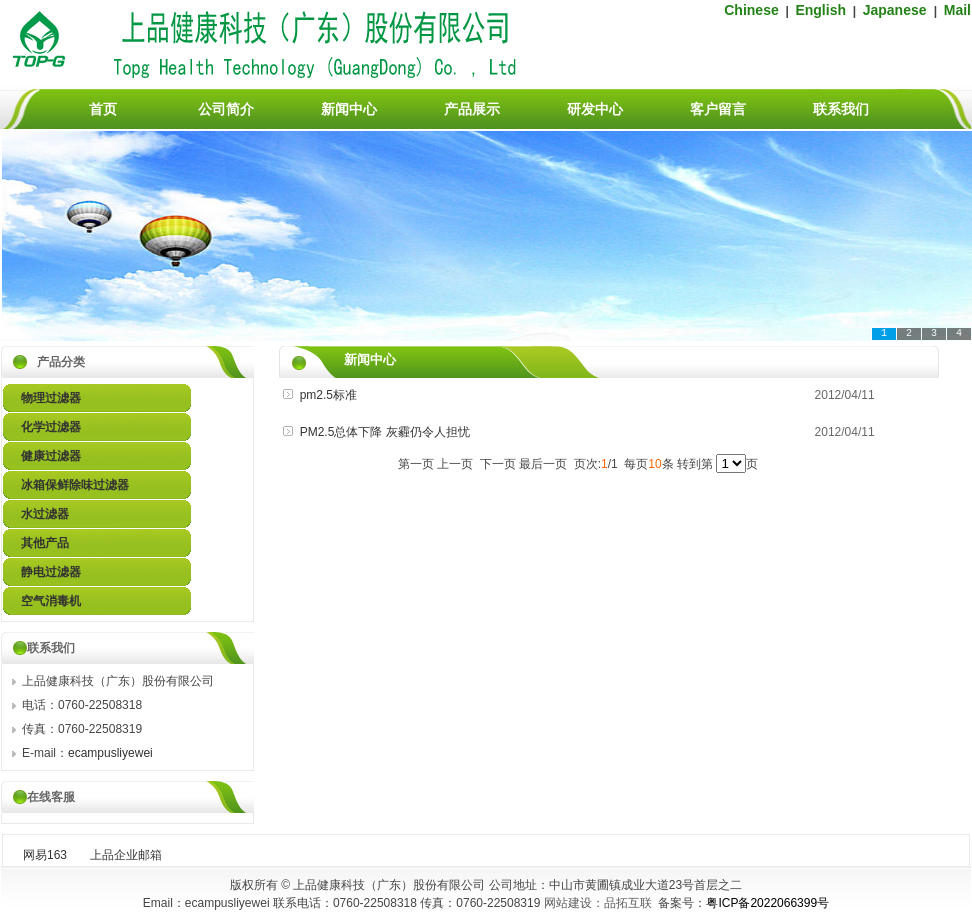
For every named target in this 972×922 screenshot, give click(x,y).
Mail (957, 10)
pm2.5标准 (328, 395)
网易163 (45, 855)
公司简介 (226, 109)
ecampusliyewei (110, 753)
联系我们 (841, 109)
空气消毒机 (51, 601)
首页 (103, 109)
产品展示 (472, 109)
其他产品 (45, 543)
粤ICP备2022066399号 (767, 903)
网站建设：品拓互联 (598, 903)
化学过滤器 (51, 427)
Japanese (897, 10)
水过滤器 (45, 514)
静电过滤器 (51, 572)
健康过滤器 (51, 456)
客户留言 (718, 109)
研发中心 (595, 109)
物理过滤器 (51, 398)
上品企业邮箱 (126, 855)
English (820, 10)
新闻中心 (349, 109)
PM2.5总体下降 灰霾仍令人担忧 (385, 432)
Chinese (751, 10)
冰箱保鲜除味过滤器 (75, 485)
